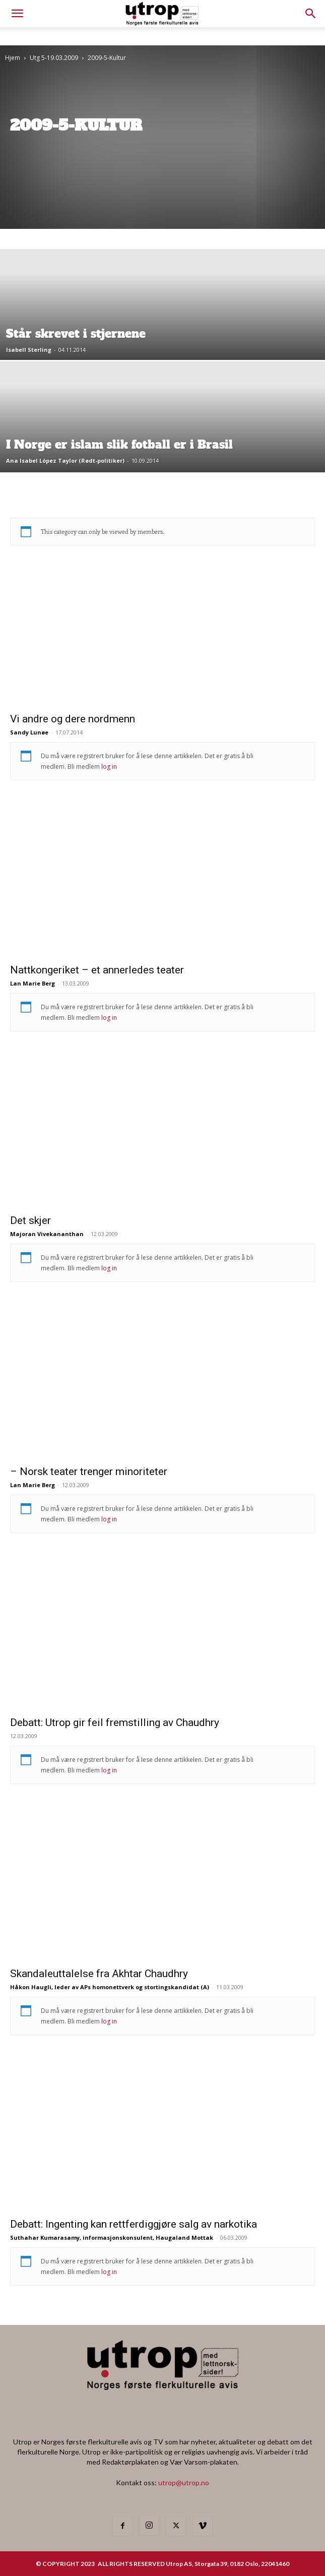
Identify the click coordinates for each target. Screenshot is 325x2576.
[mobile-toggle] (17, 13)
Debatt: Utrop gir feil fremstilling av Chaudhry (114, 1722)
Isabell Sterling (28, 349)
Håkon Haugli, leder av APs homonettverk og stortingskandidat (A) (109, 1987)
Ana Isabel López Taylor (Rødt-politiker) (65, 460)
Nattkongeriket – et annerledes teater (97, 970)
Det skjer (30, 1220)
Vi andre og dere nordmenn (72, 719)
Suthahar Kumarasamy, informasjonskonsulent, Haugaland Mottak (111, 2237)
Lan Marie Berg (32, 983)
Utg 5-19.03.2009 (54, 57)
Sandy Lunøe (29, 732)
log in (109, 766)
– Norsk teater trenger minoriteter (88, 1471)
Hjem (12, 57)
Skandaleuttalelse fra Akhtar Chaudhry (99, 1974)
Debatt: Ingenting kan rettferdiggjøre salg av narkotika (133, 2224)
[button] (311, 13)
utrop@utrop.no (183, 2482)
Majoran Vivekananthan (47, 1234)
